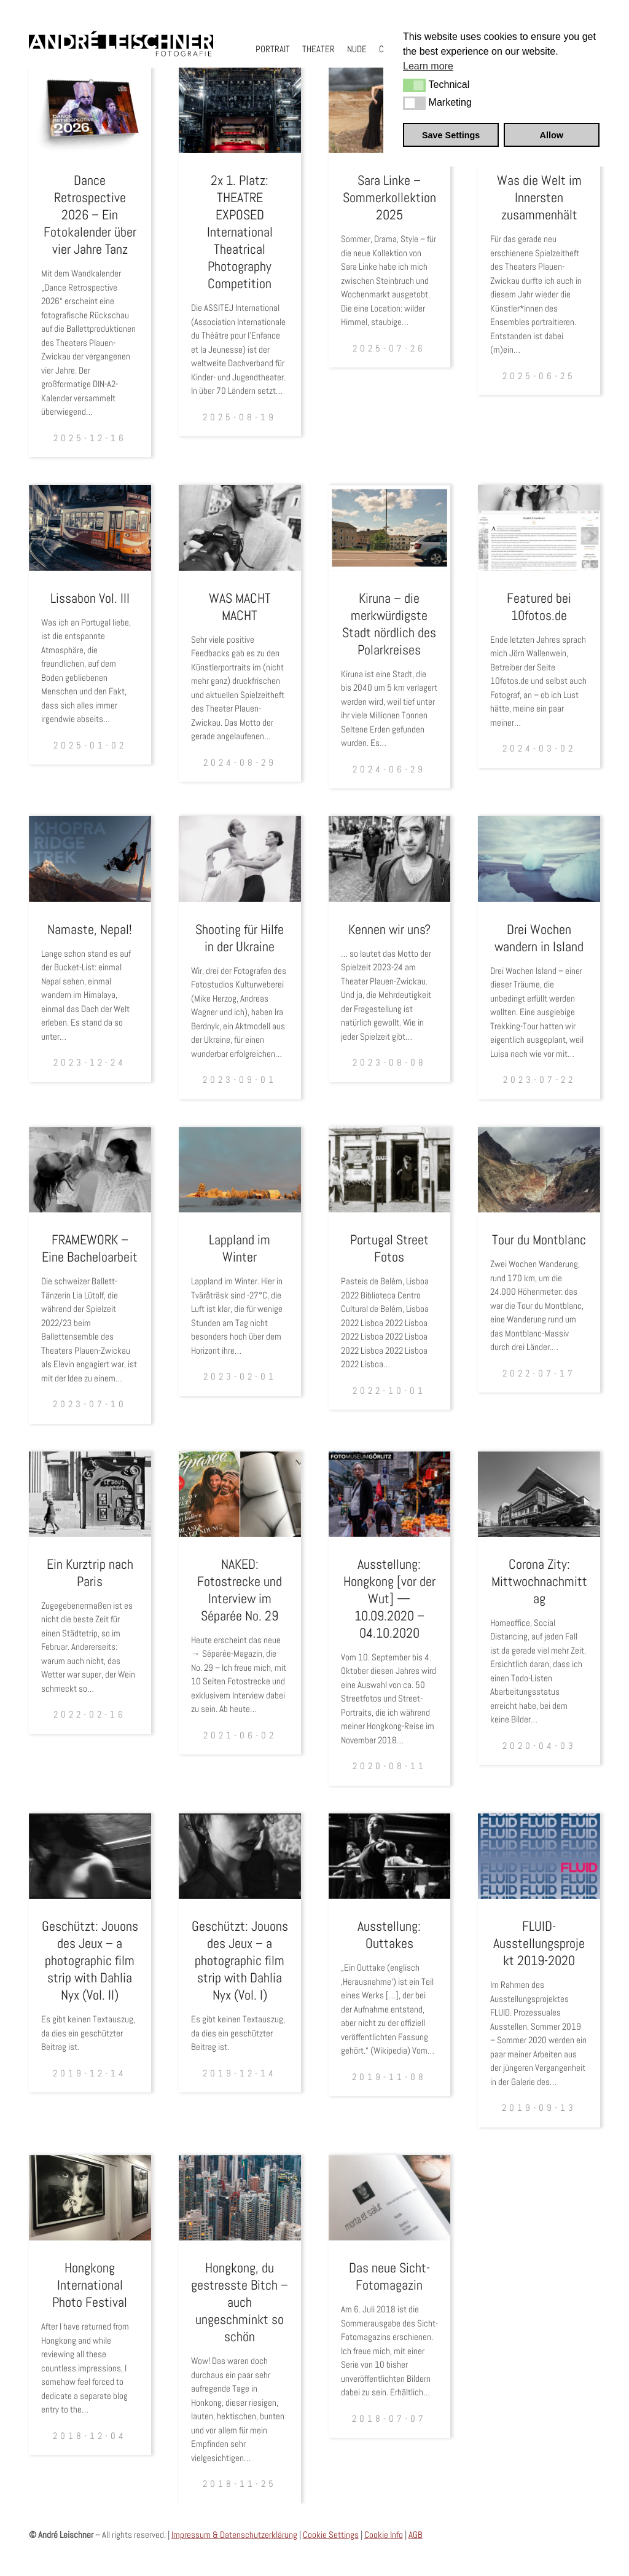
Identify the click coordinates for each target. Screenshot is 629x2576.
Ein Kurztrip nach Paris (90, 1572)
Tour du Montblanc (539, 1239)
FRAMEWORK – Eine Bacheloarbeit (90, 1248)
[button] (414, 85)
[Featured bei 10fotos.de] (539, 527)
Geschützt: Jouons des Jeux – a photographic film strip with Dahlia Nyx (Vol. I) (240, 1960)
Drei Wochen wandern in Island (539, 938)
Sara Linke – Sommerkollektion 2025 (389, 197)
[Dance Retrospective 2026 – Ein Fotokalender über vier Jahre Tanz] (90, 110)
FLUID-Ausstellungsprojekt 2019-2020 (539, 1943)
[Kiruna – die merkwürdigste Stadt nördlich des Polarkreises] (390, 527)
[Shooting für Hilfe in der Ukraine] (240, 858)
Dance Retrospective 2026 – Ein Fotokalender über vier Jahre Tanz (90, 214)
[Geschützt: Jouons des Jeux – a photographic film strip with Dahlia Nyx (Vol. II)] (90, 1856)
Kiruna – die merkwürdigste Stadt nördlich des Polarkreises (389, 623)
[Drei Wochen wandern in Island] (539, 858)
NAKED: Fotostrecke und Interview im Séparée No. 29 (239, 1589)
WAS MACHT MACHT (240, 606)
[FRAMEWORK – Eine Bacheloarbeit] (90, 1169)
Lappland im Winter (239, 1248)
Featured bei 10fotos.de (539, 606)
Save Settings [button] (451, 135)
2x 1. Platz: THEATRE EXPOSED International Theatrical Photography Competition (240, 231)
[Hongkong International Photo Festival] (90, 2197)
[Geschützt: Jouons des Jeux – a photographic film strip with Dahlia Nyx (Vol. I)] (240, 1856)
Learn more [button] (428, 66)
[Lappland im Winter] (240, 1169)
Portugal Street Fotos (389, 1248)
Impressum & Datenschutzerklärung (234, 2534)
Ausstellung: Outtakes (389, 1934)
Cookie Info (383, 2534)
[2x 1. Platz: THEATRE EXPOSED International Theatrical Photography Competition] (240, 110)
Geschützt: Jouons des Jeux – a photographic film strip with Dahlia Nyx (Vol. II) (90, 1960)
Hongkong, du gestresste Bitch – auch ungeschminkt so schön (239, 2302)
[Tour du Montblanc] (539, 1169)
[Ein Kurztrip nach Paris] (90, 1494)
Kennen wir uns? (389, 929)
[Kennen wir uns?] (390, 858)
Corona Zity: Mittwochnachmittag (539, 1581)
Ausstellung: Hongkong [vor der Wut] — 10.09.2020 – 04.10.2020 (389, 1598)
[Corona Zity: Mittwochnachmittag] (539, 1494)
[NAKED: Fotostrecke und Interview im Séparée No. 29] (240, 1494)
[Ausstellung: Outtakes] (390, 1856)
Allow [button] (551, 135)
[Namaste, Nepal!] (90, 858)
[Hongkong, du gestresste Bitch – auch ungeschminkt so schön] (240, 2197)
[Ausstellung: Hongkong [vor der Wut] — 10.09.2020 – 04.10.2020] (390, 1494)
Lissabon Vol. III (90, 598)
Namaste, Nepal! (89, 929)
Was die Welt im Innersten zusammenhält (539, 197)
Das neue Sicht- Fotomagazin (389, 2276)
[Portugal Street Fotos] (390, 1169)
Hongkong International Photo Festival (89, 2285)
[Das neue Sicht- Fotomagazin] (390, 2197)
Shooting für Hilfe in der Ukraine (239, 938)
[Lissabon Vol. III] (90, 527)
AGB (415, 2534)
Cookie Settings (331, 2534)
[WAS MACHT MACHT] (240, 527)
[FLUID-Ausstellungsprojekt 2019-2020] (539, 1856)
